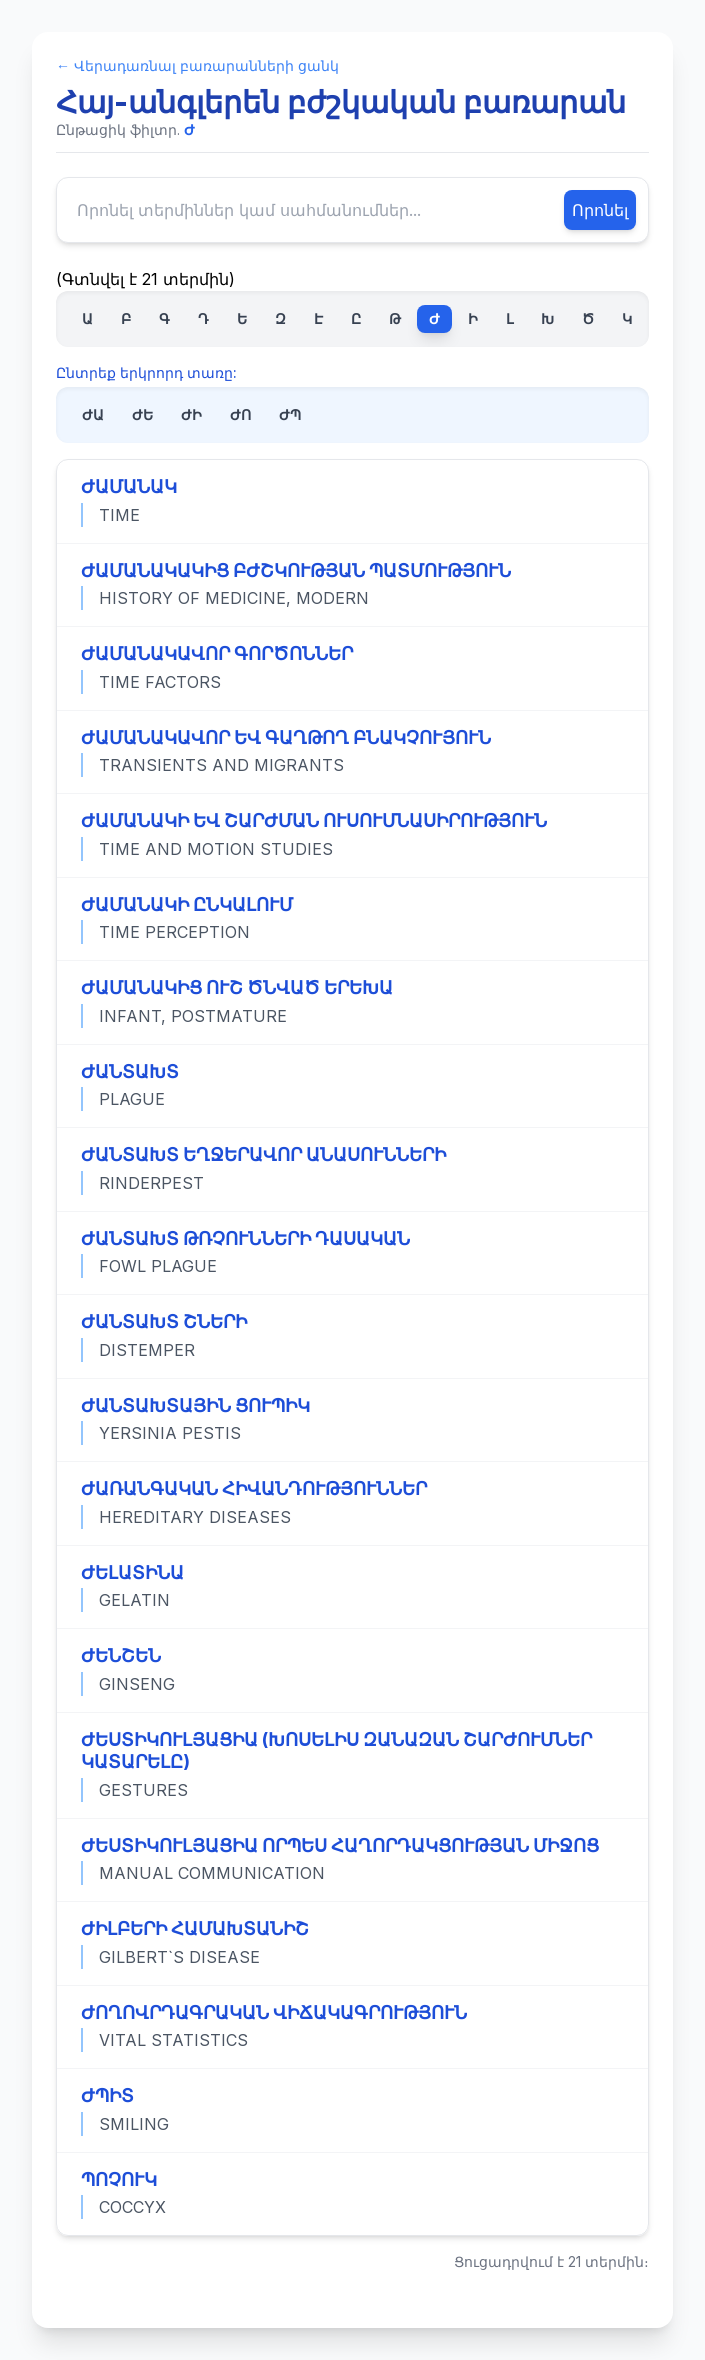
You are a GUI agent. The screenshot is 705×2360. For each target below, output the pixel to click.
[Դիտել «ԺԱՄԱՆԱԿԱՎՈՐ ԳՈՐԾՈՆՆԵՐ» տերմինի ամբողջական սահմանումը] (352, 668)
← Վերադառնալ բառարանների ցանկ (197, 65)
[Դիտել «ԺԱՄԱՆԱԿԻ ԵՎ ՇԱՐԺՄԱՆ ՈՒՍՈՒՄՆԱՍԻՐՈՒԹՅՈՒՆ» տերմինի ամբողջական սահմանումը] (352, 835)
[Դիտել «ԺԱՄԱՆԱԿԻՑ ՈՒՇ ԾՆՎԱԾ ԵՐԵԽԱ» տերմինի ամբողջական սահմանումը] (352, 1002)
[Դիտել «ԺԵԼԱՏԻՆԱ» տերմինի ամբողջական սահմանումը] (352, 1587)
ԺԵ (142, 414)
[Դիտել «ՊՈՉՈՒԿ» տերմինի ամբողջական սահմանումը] (352, 2194)
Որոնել (600, 210)
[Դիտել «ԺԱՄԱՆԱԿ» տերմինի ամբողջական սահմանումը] (352, 501)
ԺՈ (240, 414)
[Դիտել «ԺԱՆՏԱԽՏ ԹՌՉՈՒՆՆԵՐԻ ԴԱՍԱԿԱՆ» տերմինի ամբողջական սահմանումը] (352, 1253)
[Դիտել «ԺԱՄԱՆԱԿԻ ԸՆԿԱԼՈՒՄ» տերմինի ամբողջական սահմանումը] (352, 919)
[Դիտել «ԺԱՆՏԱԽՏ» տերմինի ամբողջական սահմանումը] (352, 1086)
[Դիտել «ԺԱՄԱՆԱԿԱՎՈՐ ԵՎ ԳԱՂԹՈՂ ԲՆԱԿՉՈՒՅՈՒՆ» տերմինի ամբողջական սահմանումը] (352, 752)
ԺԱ (93, 414)
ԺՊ (290, 414)
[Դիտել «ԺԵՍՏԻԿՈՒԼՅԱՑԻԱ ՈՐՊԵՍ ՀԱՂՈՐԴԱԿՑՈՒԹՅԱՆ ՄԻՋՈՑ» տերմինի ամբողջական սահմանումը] (352, 1860)
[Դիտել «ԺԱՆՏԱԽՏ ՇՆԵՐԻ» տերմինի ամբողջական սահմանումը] (352, 1336)
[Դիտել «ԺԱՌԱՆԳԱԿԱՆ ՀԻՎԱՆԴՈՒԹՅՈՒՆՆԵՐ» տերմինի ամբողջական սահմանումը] (352, 1503)
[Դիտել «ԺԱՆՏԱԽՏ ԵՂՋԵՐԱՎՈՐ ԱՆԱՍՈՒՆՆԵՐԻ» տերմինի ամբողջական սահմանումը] (352, 1169)
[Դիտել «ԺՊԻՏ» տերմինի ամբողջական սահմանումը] (352, 2110)
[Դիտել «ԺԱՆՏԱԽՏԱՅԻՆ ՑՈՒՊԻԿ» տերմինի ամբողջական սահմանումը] (352, 1420)
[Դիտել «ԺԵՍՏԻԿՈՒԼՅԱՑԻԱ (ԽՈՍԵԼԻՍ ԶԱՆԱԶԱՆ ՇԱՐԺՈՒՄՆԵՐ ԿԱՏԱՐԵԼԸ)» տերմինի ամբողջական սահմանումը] (352, 1765)
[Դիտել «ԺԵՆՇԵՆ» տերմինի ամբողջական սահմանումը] (352, 1670)
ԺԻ (191, 414)
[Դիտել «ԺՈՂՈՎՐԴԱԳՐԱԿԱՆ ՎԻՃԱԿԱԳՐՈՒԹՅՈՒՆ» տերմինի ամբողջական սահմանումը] (352, 2027)
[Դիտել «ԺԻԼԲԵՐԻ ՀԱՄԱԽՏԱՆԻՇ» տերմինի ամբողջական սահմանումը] (352, 1943)
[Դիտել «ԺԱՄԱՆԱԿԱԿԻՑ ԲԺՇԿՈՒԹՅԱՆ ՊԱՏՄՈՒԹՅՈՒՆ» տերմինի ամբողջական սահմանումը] (352, 585)
